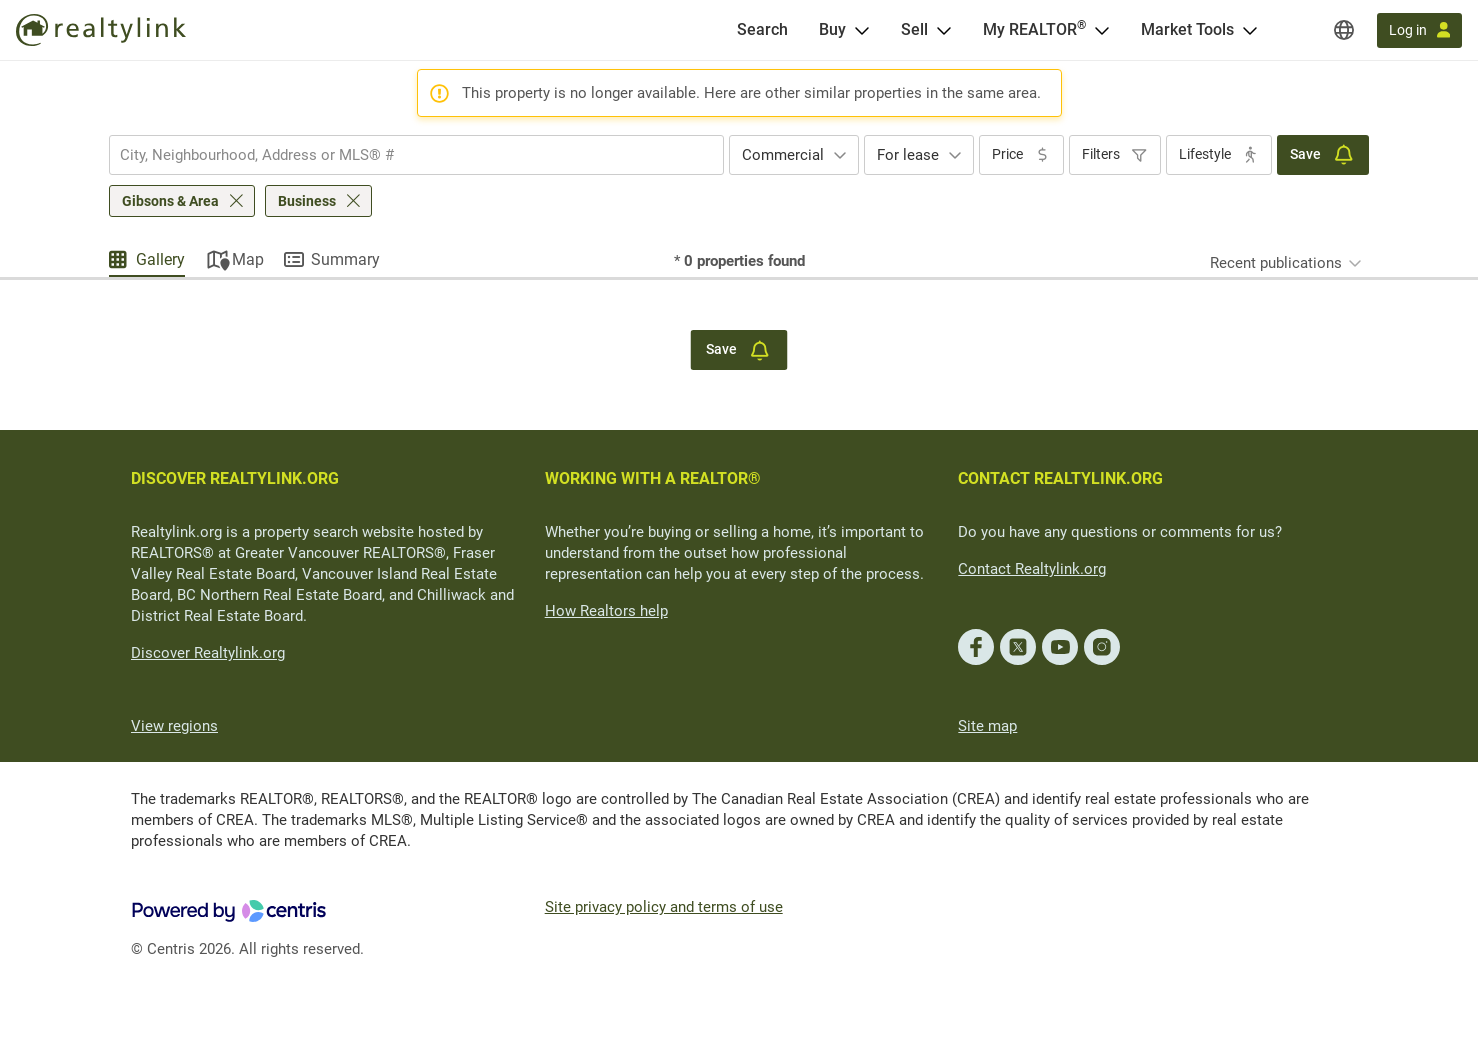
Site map (987, 726)
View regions (174, 726)
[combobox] (416, 155)
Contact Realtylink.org (1032, 569)
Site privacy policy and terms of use (664, 907)
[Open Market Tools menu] (1250, 30)
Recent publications (1276, 263)
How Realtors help (606, 611)
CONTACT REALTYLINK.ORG (1060, 478)
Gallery (160, 259)
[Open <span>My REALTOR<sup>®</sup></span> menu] (1102, 30)
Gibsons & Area (170, 201)
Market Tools (1187, 29)
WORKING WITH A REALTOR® (653, 478)
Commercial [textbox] (783, 155)
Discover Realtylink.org (208, 653)
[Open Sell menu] (944, 30)
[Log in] (1419, 30)
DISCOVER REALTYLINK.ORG (235, 478)
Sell (914, 29)
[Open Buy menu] (862, 30)
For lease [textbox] (908, 155)
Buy (832, 29)
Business (307, 201)
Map (248, 259)
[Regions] (1344, 30)
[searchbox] (404, 155)
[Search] (762, 30)
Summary (345, 259)
